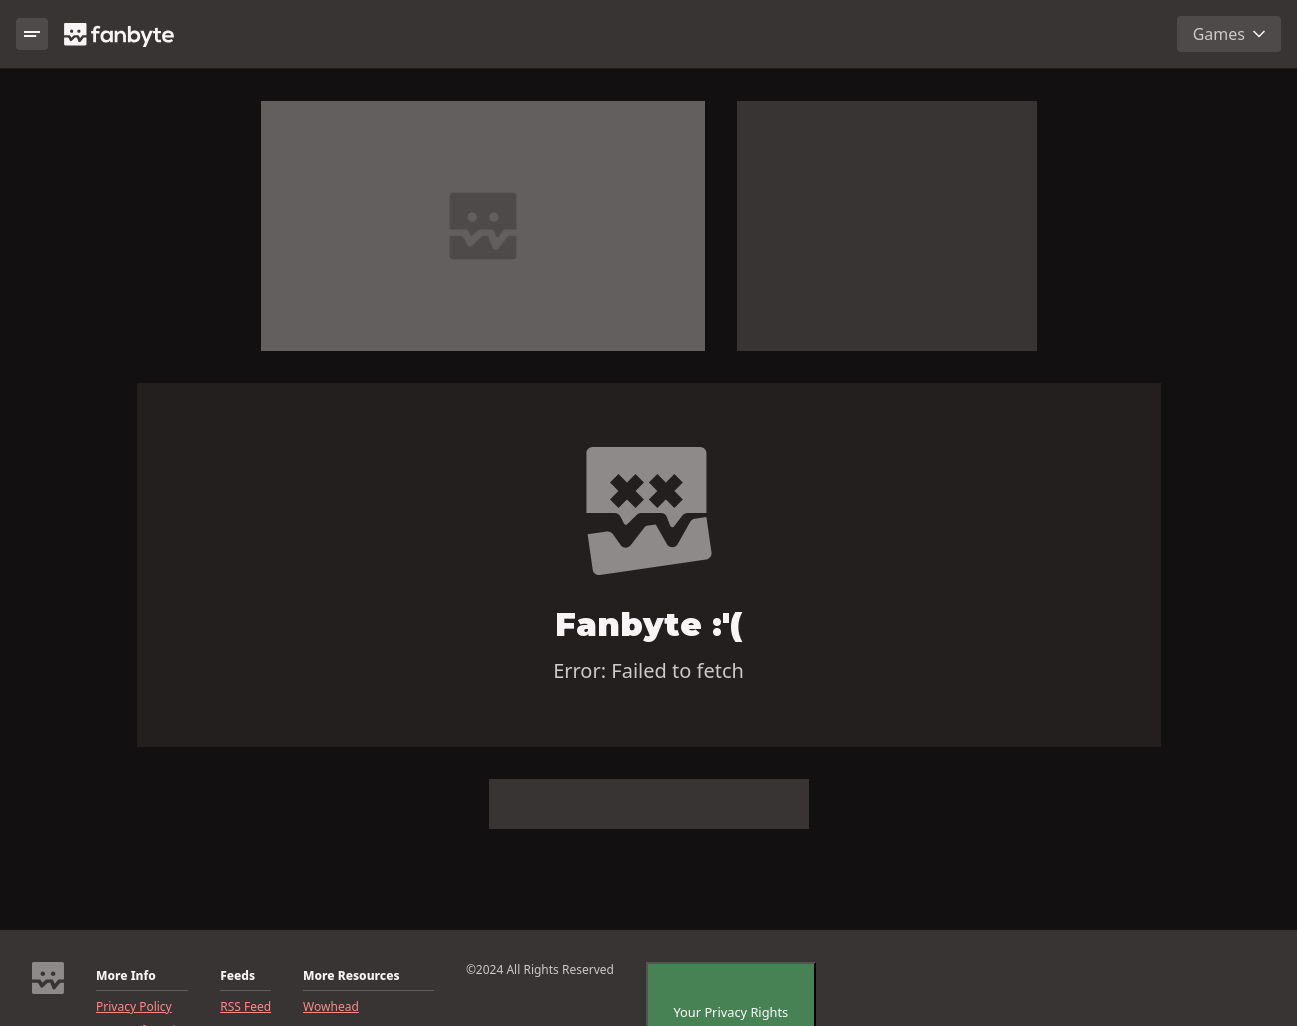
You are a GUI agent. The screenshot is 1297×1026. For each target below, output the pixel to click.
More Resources (351, 976)
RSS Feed (245, 1007)
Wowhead (331, 1007)
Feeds (237, 976)
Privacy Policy (134, 1007)
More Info (126, 976)
